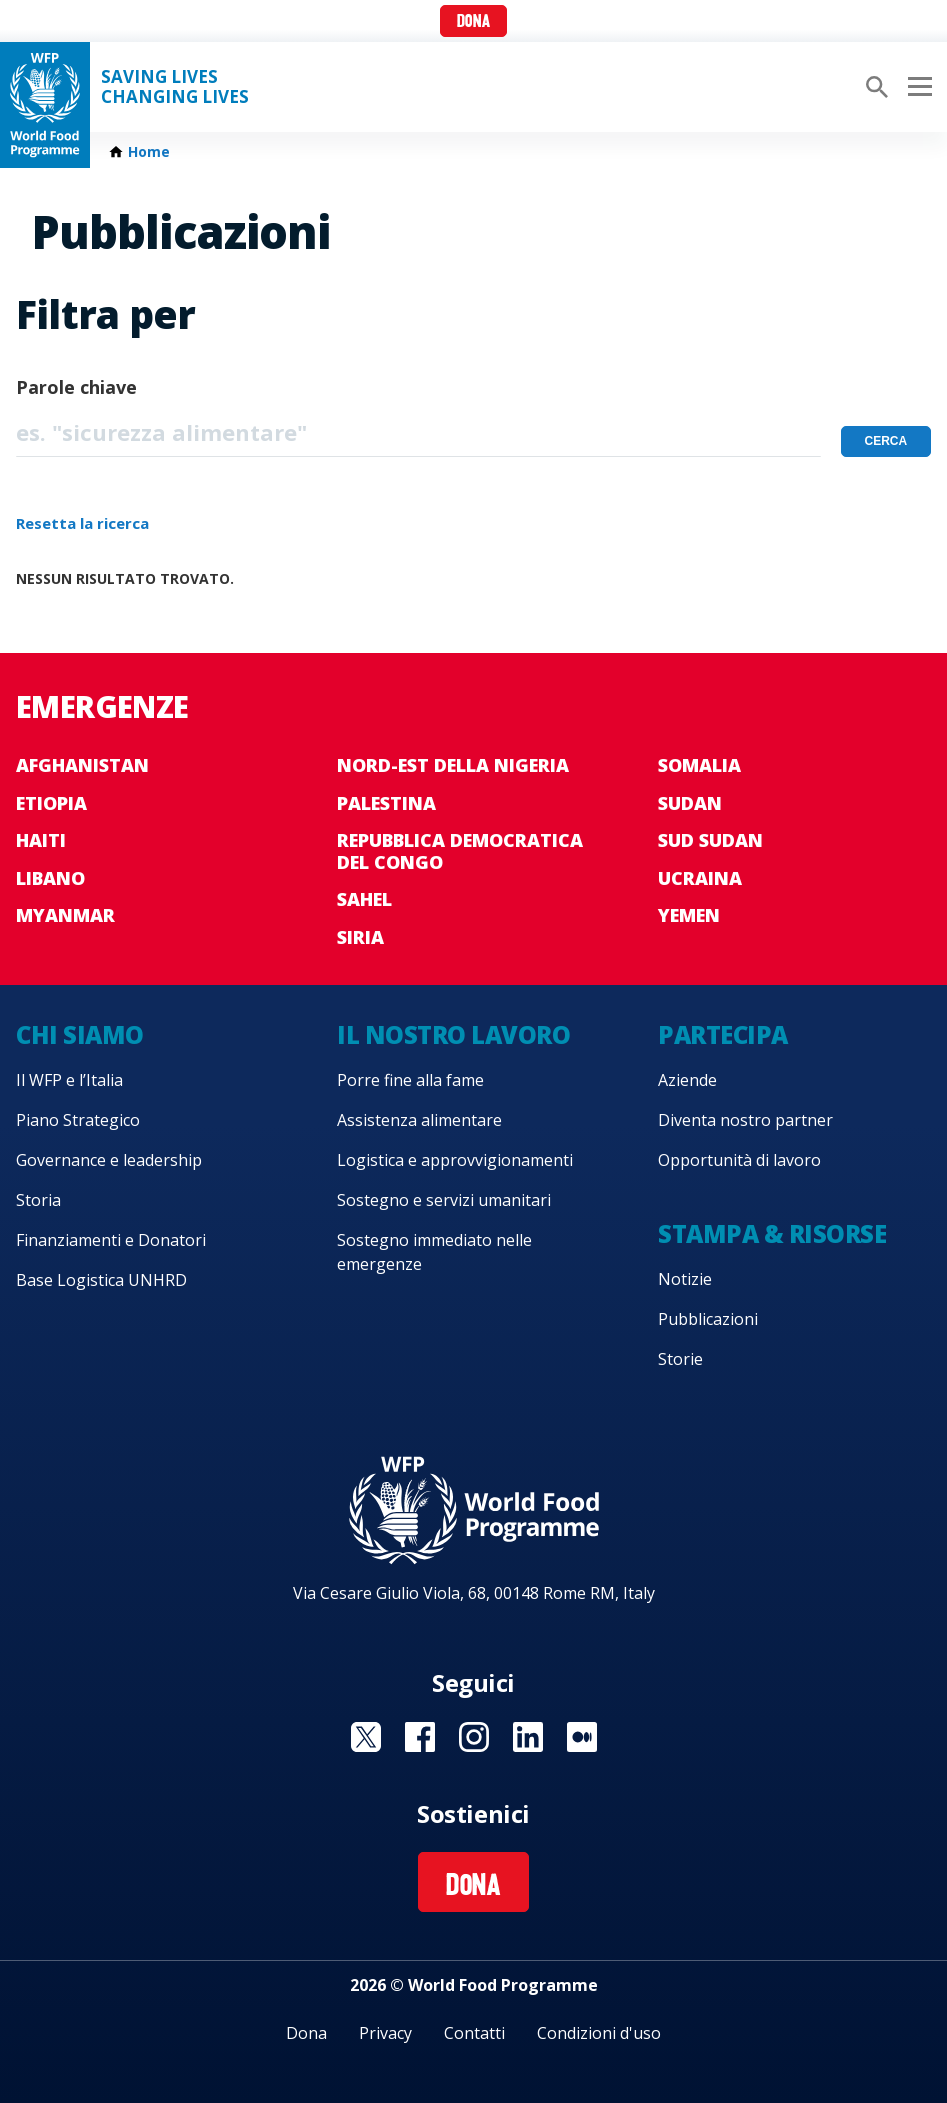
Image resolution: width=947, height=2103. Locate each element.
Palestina (386, 803)
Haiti (41, 840)
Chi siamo (80, 1034)
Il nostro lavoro (453, 1034)
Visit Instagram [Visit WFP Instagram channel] (474, 1737)
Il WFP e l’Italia (69, 1080)
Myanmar (65, 915)
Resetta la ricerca (82, 523)
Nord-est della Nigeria (453, 765)
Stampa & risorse (772, 1233)
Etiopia (51, 803)
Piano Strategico (78, 1120)
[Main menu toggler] (917, 87)
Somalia (699, 765)
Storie (680, 1359)
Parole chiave (76, 387)
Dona (473, 22)
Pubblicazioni (708, 1319)
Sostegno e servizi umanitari (444, 1200)
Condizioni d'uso (599, 2033)
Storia (38, 1200)
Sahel (364, 899)
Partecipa (723, 1034)
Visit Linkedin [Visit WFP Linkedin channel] (528, 1737)
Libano (50, 878)
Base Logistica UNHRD (101, 1280)
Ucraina (700, 878)
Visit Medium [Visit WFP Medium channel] (582, 1737)
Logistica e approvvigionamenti (455, 1160)
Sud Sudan (710, 840)
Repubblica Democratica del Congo (460, 851)
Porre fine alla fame (410, 1080)
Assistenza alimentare (419, 1120)
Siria (360, 937)
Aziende (687, 1080)
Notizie (685, 1279)
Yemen (689, 915)
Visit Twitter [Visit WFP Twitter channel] (366, 1737)
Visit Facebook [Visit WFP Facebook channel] (420, 1737)
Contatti (474, 2033)
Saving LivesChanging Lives (175, 87)
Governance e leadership (109, 1160)
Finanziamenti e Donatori (111, 1240)
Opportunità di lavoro (739, 1160)
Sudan (690, 803)
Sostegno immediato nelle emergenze (434, 1252)
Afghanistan (82, 765)
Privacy (385, 2033)
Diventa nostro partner (745, 1120)
